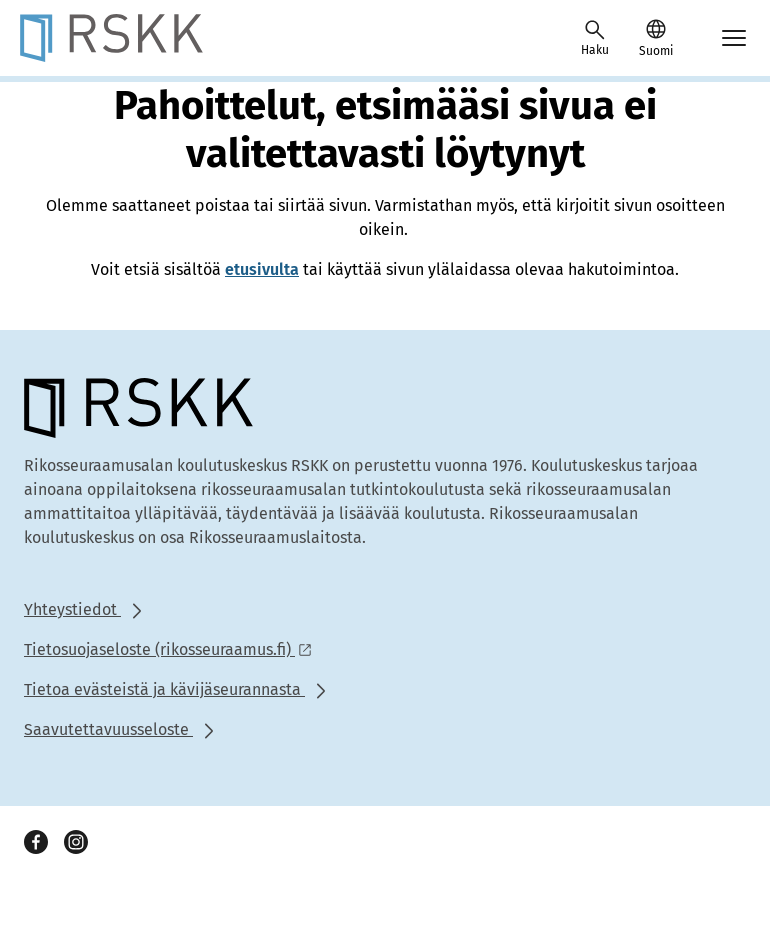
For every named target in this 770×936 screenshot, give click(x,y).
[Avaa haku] (595, 38)
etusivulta (262, 269)
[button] (655, 38)
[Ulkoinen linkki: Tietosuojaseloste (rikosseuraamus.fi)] (173, 649)
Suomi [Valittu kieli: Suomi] (656, 51)
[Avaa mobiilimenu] (734, 38)
